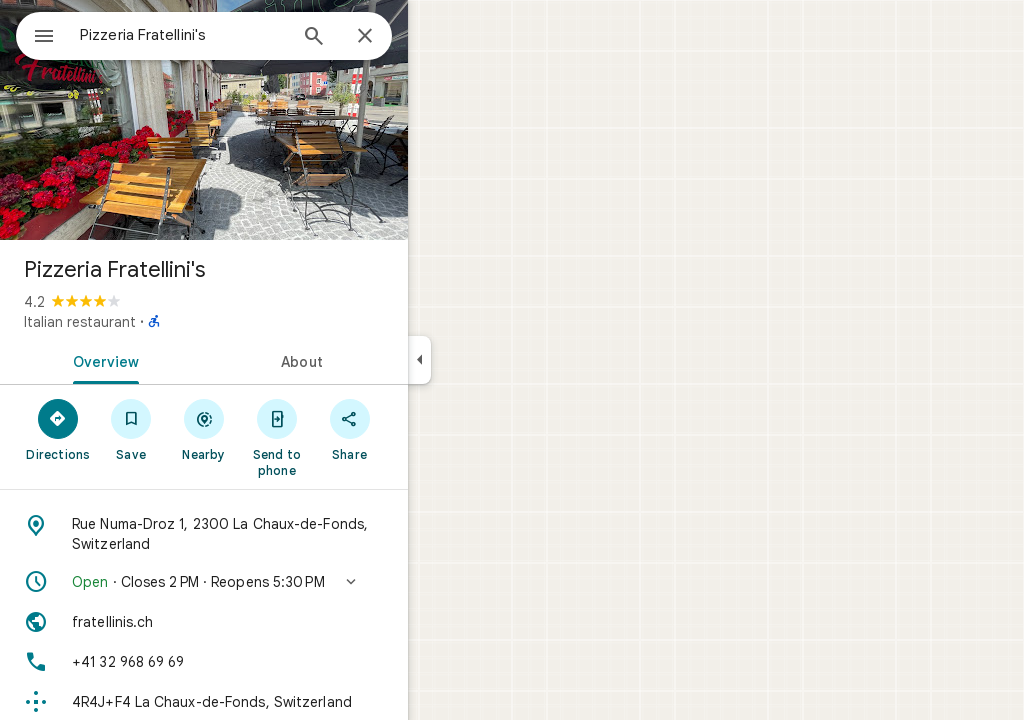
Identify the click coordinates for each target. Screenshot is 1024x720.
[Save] (203, 429)
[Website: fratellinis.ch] (276, 622)
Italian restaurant (152, 322)
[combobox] (235, 35)
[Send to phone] (348, 437)
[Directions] (130, 429)
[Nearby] (276, 429)
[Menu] (36, 34)
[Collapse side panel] (491, 360)
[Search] (386, 38)
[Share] (421, 429)
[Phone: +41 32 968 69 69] (276, 662)
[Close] (437, 37)
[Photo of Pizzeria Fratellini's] (276, 120)
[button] (276, 582)
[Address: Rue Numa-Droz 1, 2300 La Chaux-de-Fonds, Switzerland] (276, 534)
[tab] (174, 360)
